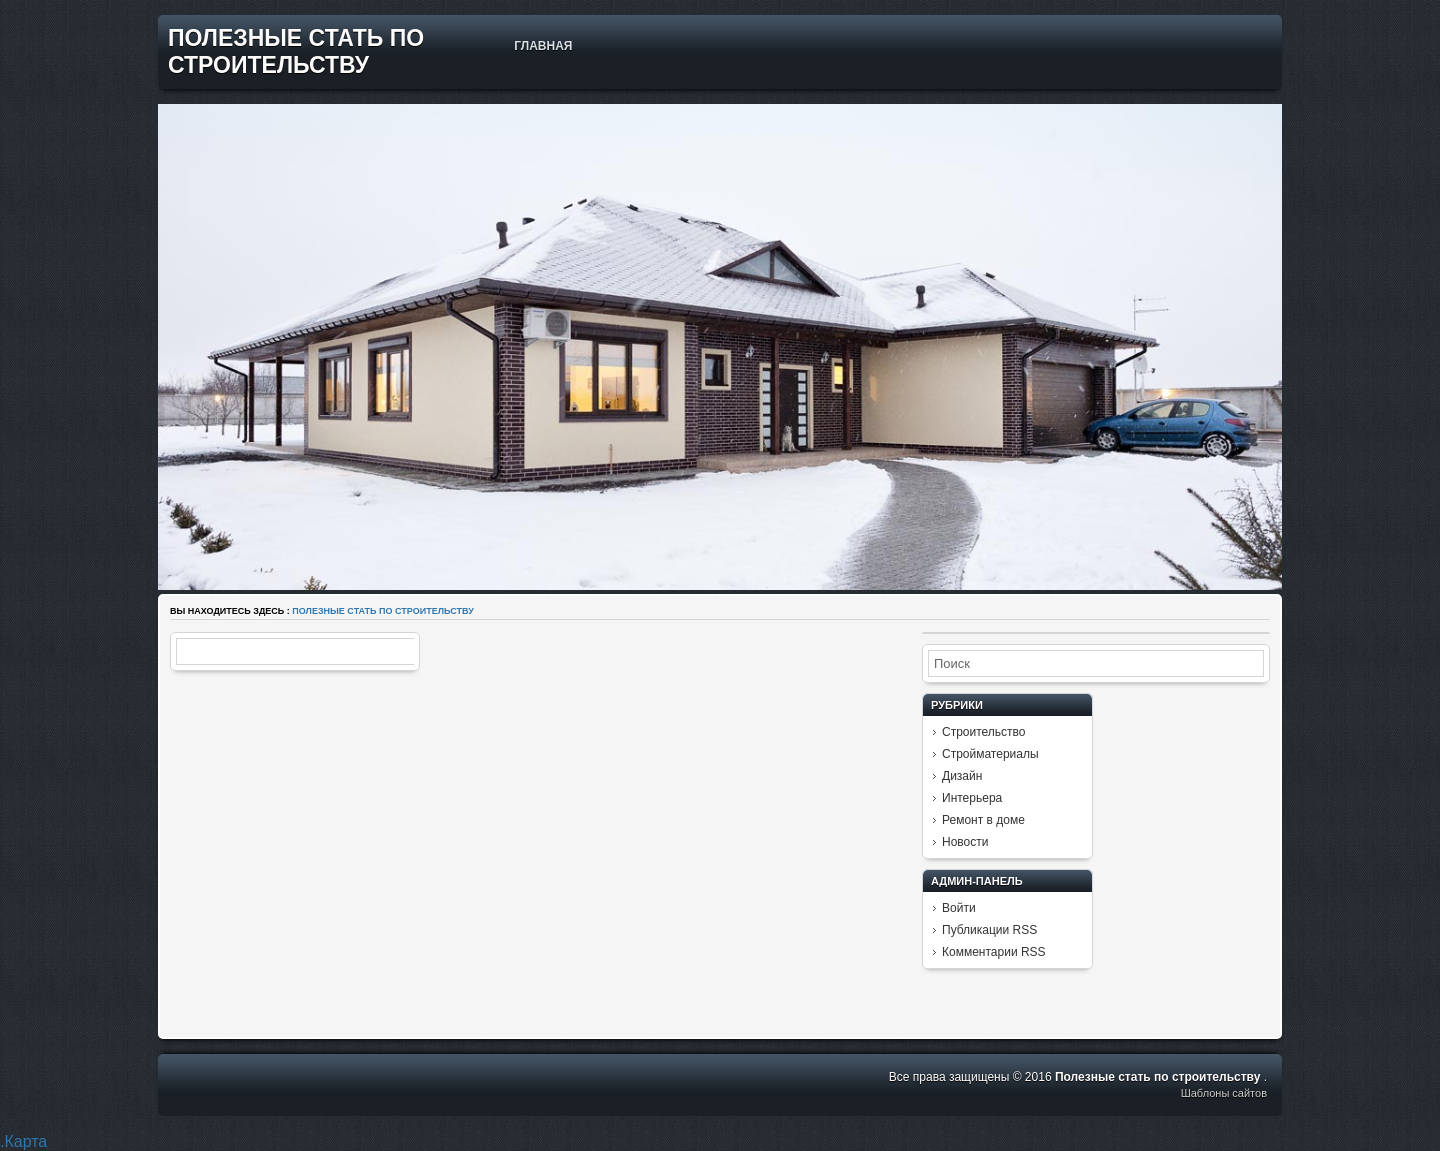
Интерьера (972, 798)
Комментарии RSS (994, 952)
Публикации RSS (989, 930)
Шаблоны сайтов (1224, 1093)
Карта (25, 1141)
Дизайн (962, 776)
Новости (965, 842)
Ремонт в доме (983, 820)
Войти (959, 908)
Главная (543, 46)
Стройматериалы (990, 754)
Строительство (984, 732)
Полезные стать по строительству (296, 51)
